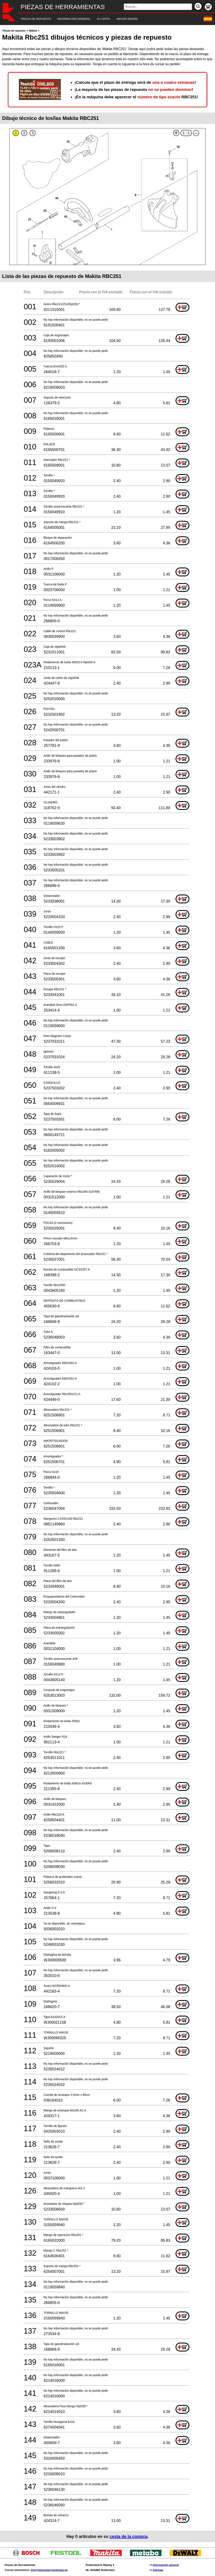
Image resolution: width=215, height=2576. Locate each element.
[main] (107, 1285)
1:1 (186, 133)
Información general (166, 2565)
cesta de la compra (128, 2536)
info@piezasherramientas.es (49, 2570)
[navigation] (101, 19)
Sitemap (158, 2570)
